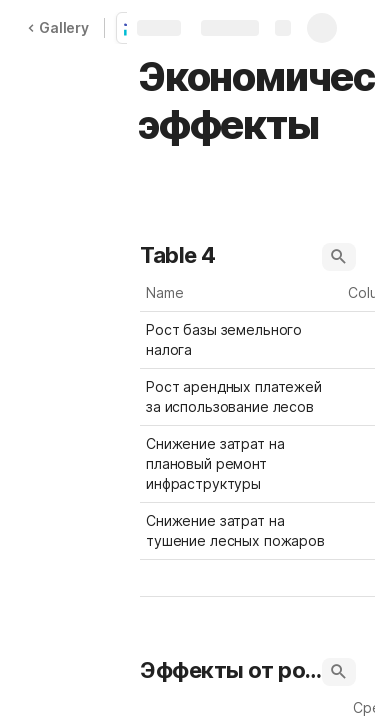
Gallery (58, 27)
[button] (339, 257)
